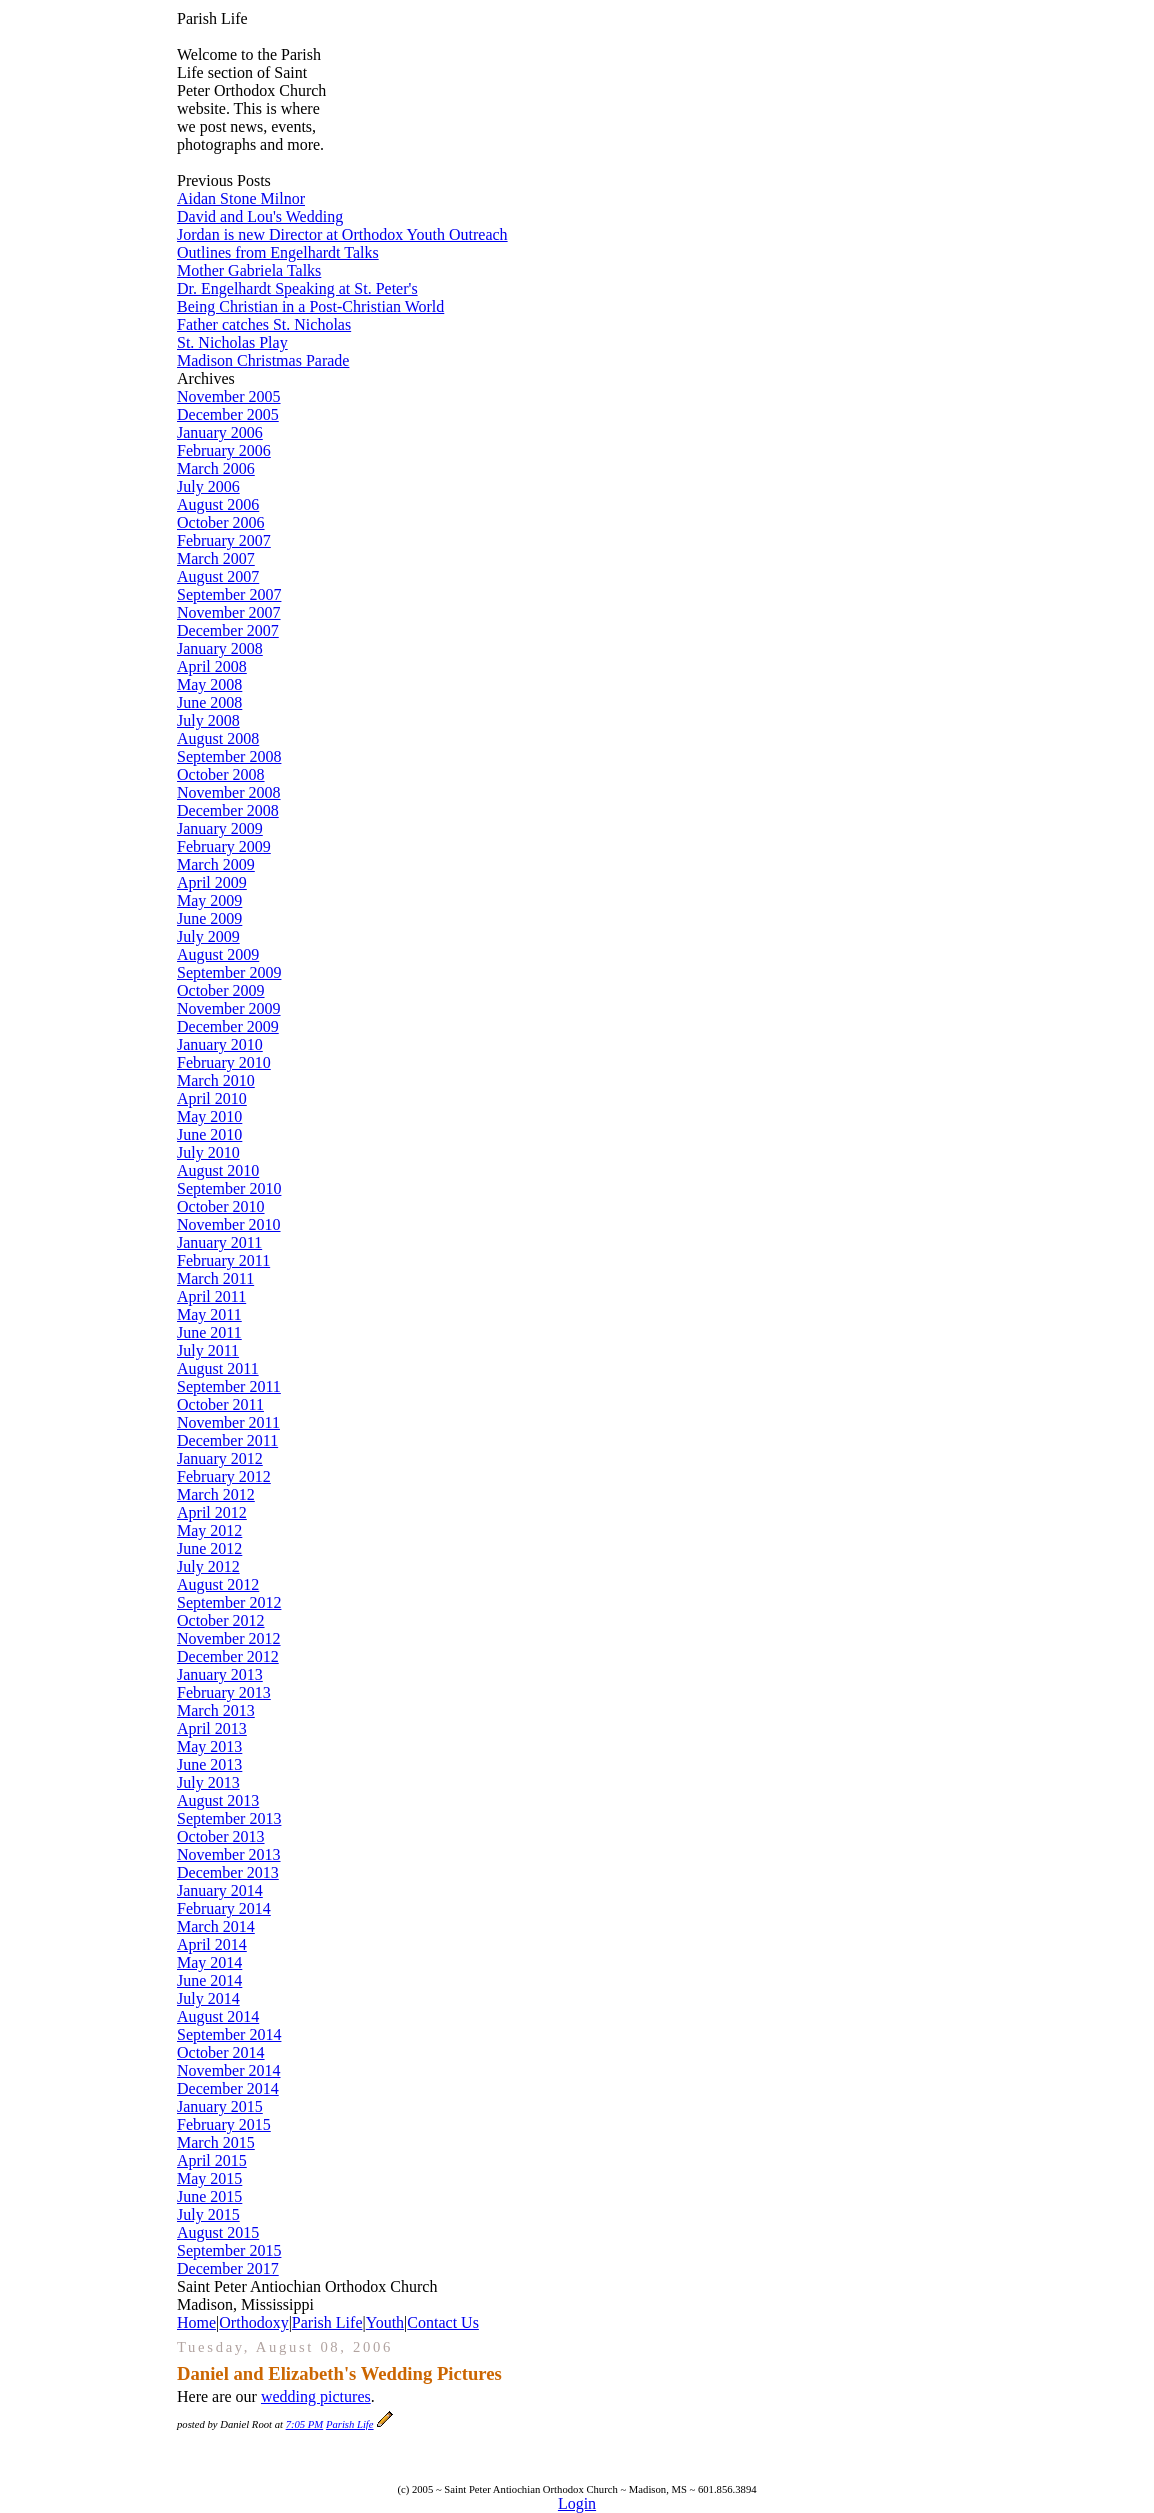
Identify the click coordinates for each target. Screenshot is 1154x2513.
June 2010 (209, 1134)
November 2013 (229, 1854)
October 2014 (221, 2052)
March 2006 (216, 468)
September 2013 (229, 1818)
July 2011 (208, 1350)
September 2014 (229, 2034)
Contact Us (443, 2322)
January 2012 (220, 1458)
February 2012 (224, 1476)
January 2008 (220, 648)
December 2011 (227, 1440)
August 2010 (218, 1170)
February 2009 (224, 846)
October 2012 (221, 1620)
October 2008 (221, 774)
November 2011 (228, 1422)
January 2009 (220, 828)
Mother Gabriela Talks (249, 270)
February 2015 (224, 2124)
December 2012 (228, 1656)
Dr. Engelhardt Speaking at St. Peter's (297, 288)
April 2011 (211, 1296)
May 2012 (209, 1530)
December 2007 (228, 630)
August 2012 (218, 1584)
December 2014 (228, 2088)
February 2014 (224, 1908)
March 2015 (216, 2142)
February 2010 (224, 1062)
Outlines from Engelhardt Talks (278, 252)
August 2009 (218, 954)
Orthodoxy (253, 2322)
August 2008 (218, 738)
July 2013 (208, 1782)
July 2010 (208, 1152)
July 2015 (208, 2214)
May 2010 (209, 1116)
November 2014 (229, 2070)
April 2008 (212, 666)
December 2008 (228, 810)
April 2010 (212, 1098)
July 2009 (208, 936)
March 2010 (216, 1080)
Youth (385, 2322)
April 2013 (212, 1728)
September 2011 (229, 1386)
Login (577, 2503)
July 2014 (208, 1998)
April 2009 (212, 882)
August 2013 (218, 1800)
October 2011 (220, 1404)
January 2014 (220, 1890)
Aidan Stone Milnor (241, 198)
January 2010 (220, 1044)
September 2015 (229, 2250)
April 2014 (212, 1944)
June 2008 (209, 702)
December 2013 (228, 1872)
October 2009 (221, 990)
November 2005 (229, 396)
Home (196, 2322)
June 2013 (209, 1764)
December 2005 (228, 414)
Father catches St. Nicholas (264, 324)
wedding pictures (316, 2396)
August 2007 (218, 576)
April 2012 (212, 1512)
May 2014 (209, 1962)
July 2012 (208, 1566)
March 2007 (216, 558)
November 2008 (229, 792)
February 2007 (224, 540)
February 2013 (224, 1692)
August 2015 (218, 2232)
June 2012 (209, 1548)
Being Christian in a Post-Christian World (310, 306)
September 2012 (229, 1602)
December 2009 (228, 1026)
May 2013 (209, 1746)
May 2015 (209, 2178)
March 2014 (216, 1926)
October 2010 (221, 1206)
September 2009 (229, 972)
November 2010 (229, 1224)
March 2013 (216, 1710)
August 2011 (218, 1368)
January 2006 (220, 432)
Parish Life (327, 2322)
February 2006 (224, 450)
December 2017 (228, 2268)
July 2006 (208, 486)
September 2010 (229, 1188)
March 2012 (216, 1494)
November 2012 (229, 1638)
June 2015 (209, 2196)
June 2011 (209, 1332)
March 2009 (216, 864)
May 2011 (209, 1314)
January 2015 (220, 2106)
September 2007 (229, 594)
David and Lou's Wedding (260, 216)
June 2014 (209, 1980)
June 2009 (209, 918)
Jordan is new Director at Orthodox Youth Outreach (342, 234)
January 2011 (219, 1242)
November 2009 (229, 1008)
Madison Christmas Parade (263, 360)
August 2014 (218, 2016)
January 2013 (220, 1674)
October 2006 (221, 522)
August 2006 (218, 504)
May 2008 (209, 684)
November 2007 (229, 612)
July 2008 (208, 720)
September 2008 (229, 756)
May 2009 (209, 900)
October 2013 (221, 1836)
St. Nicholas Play (232, 342)
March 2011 (215, 1278)
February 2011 (223, 1260)
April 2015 (212, 2160)
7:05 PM (305, 2424)
